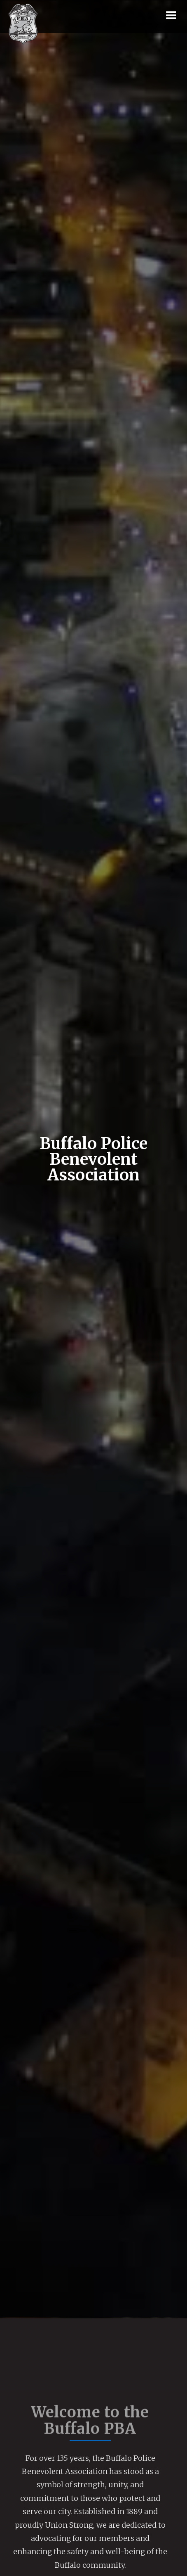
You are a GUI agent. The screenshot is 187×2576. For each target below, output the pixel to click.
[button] (171, 15)
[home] (23, 24)
